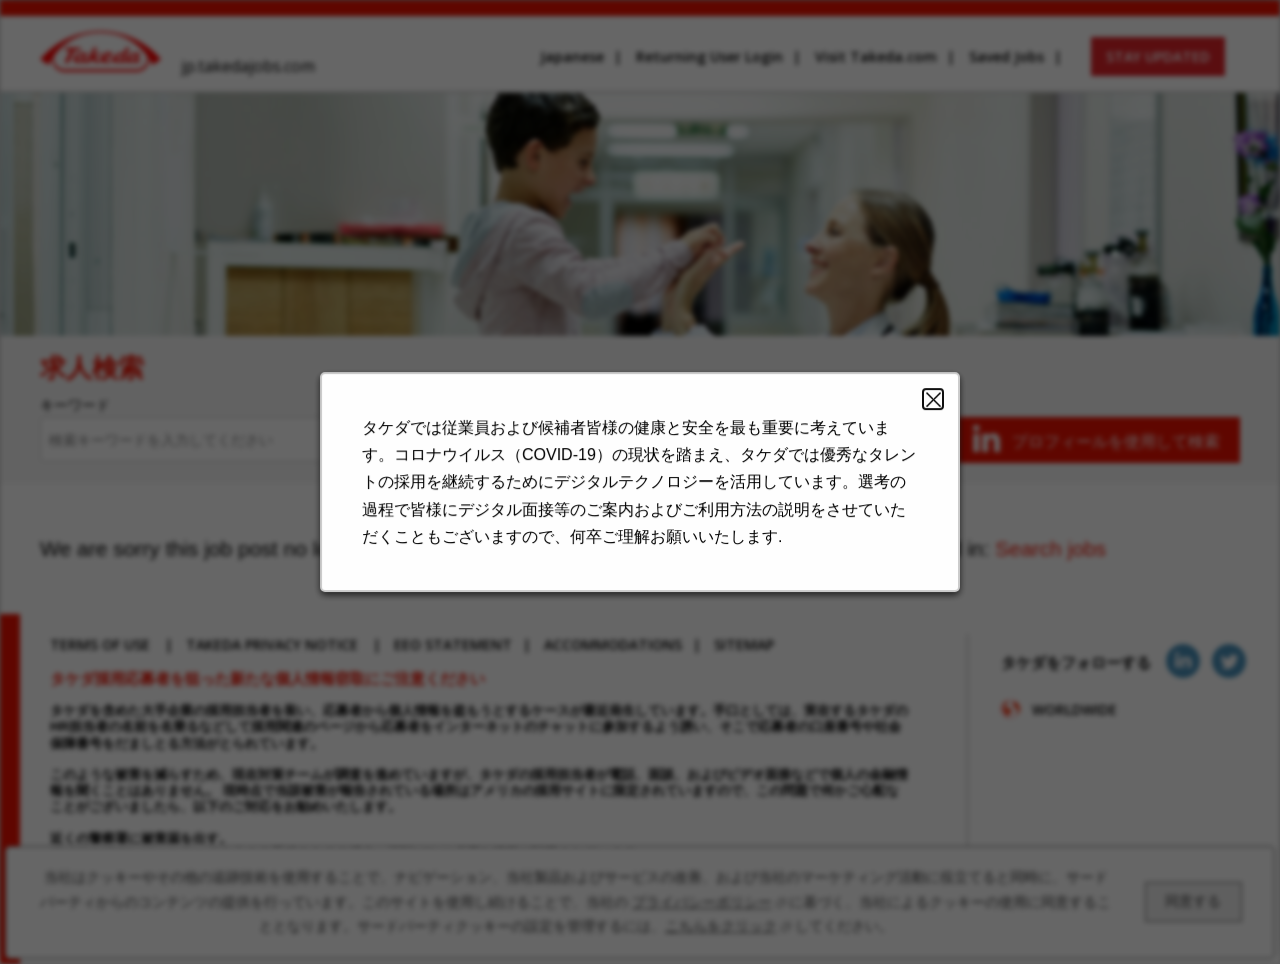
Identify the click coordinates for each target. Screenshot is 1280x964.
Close (920, 411)
